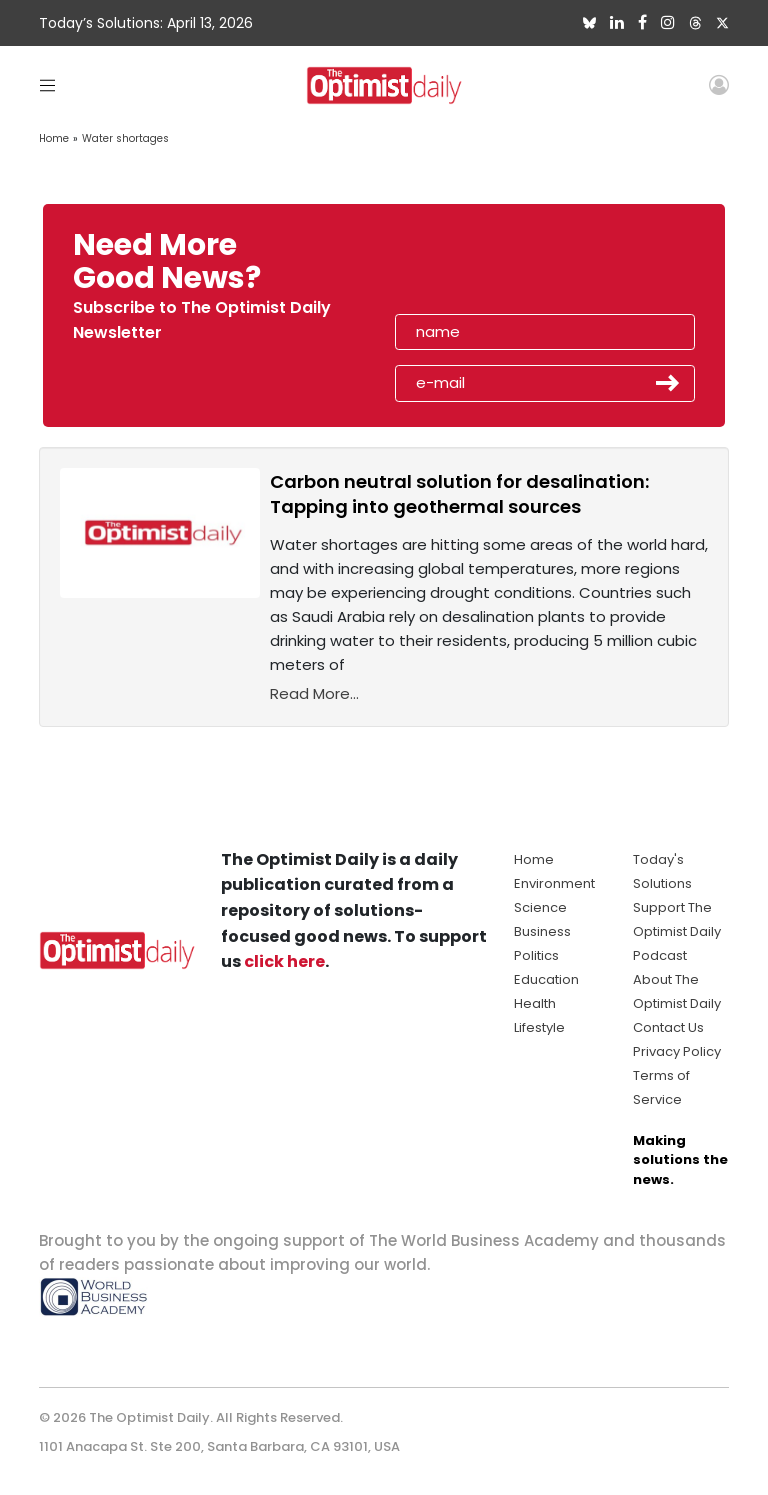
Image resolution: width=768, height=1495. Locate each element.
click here (284, 961)
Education (546, 979)
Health (535, 1003)
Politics (536, 955)
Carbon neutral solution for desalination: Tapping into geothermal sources (459, 494)
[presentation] (511, 268)
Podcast (660, 955)
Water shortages (125, 138)
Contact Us (668, 1027)
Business (542, 931)
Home (54, 138)
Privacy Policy (677, 1051)
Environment (554, 883)
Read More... (314, 693)
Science (540, 907)
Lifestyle (539, 1027)
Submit (668, 383)
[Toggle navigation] (47, 84)
